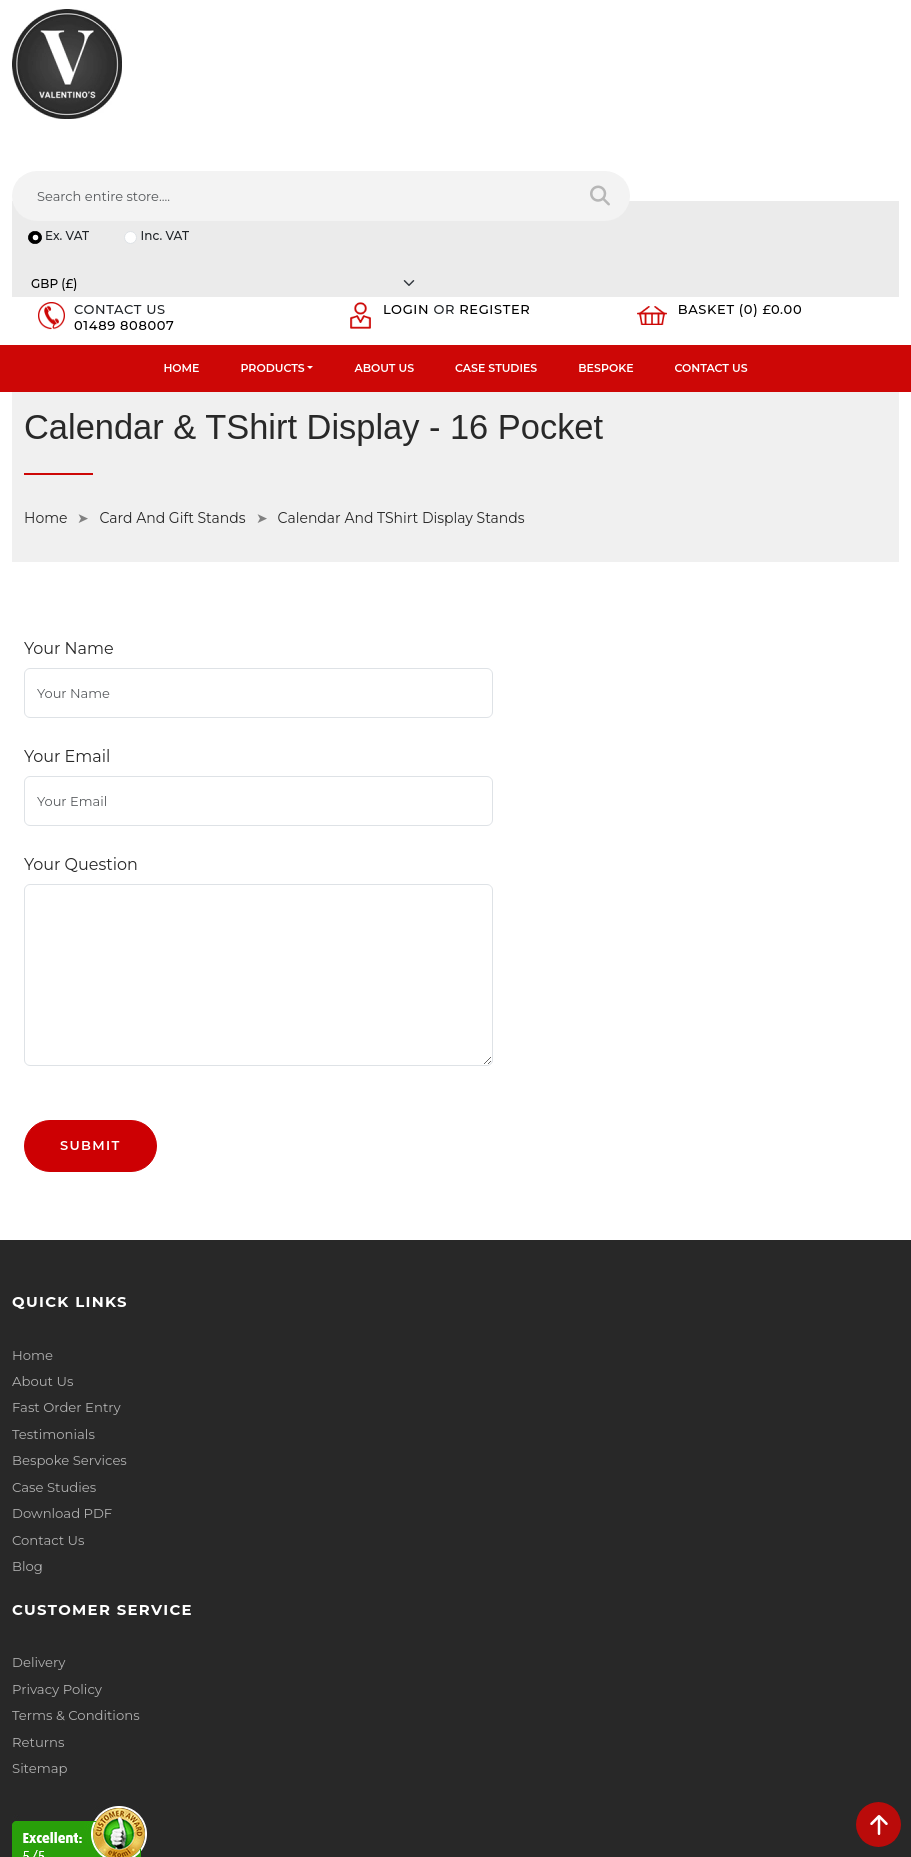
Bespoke (605, 236)
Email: (488, 1531)
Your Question (81, 659)
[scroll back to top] (878, 1824)
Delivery (494, 1111)
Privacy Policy (512, 1137)
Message (496, 1619)
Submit (90, 902)
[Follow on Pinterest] (178, 1699)
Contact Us (711, 236)
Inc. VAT (167, 143)
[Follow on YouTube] (140, 1699)
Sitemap (495, 1215)
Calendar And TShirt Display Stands (401, 387)
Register (501, 176)
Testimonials (52, 1189)
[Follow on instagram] (215, 1699)
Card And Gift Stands (172, 387)
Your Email (67, 589)
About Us (384, 236)
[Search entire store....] (579, 89)
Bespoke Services (68, 1215)
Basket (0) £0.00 (746, 176)
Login (412, 176)
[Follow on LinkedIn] (103, 1699)
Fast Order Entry (65, 1163)
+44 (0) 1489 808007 (105, 1654)
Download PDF (61, 1267)
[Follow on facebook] (28, 1699)
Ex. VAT (68, 143)
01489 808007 (128, 192)
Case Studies (496, 236)
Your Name (69, 519)
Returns (494, 1189)
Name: (489, 1443)
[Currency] (712, 143)
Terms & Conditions (530, 1163)
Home (181, 236)
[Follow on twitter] (65, 1699)
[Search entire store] (870, 89)
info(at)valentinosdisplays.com (137, 1570)
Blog (27, 1319)
